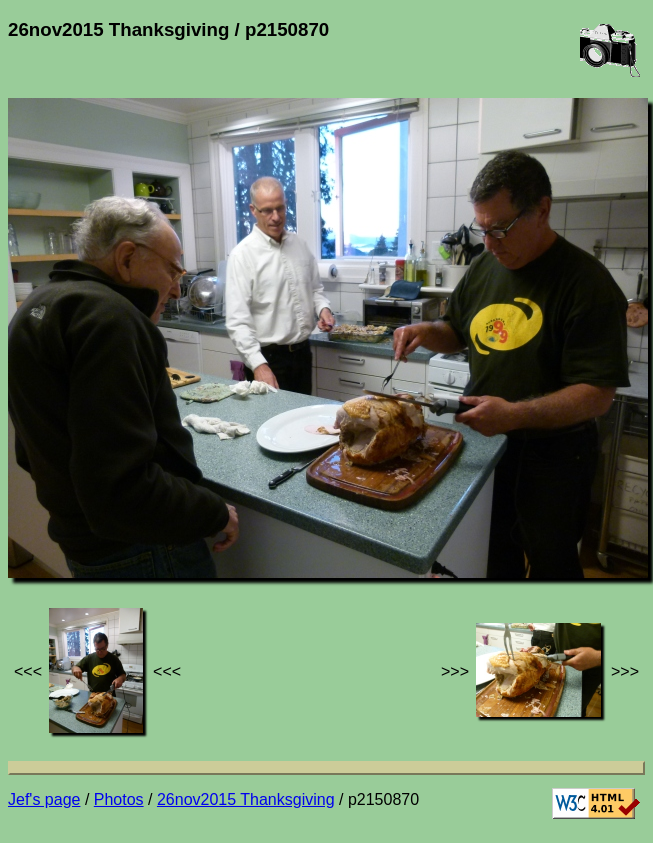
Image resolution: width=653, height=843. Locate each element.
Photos (119, 799)
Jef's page (44, 799)
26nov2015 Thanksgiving (246, 799)
